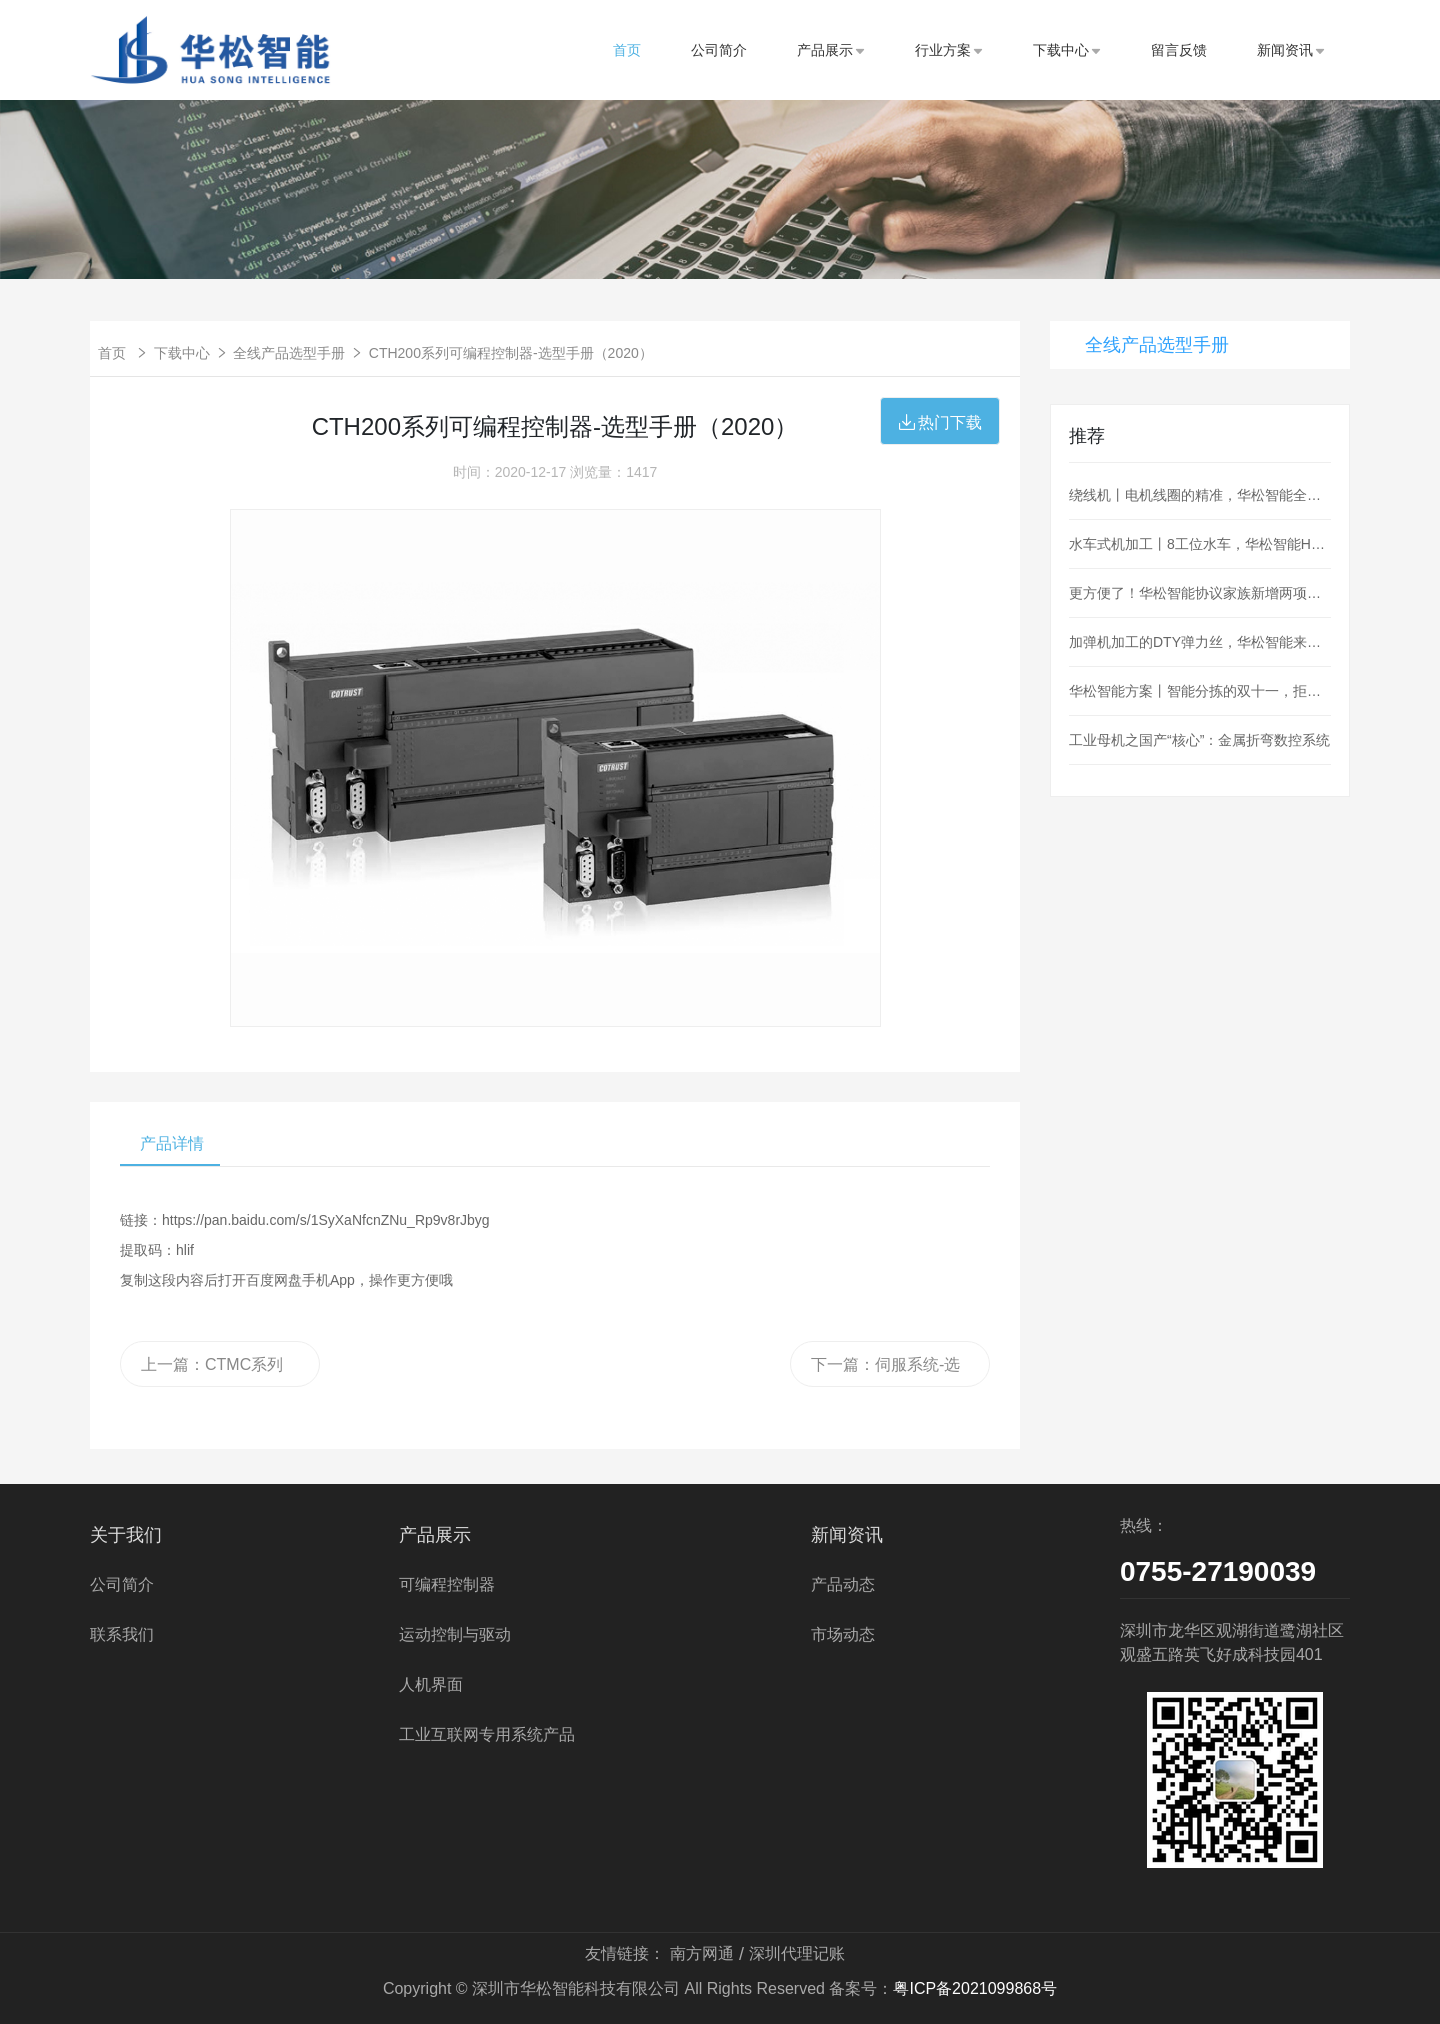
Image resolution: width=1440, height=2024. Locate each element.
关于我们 (126, 1535)
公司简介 (719, 50)
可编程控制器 (447, 1584)
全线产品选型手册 (289, 353)
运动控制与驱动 (455, 1634)
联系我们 (122, 1634)
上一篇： (212, 1371)
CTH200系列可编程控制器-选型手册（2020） (511, 353)
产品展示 (831, 50)
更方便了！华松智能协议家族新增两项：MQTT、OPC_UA (1200, 593)
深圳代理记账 (797, 1953)
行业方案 (949, 50)
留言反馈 (1179, 50)
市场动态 (843, 1634)
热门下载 (940, 422)
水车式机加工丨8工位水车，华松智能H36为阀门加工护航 (1200, 544)
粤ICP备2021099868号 (975, 1988)
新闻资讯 (1291, 50)
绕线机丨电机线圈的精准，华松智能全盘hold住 (1200, 495)
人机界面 (431, 1684)
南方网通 (702, 1953)
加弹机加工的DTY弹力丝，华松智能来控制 (1200, 642)
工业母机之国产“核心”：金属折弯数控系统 (1199, 740)
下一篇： (889, 1371)
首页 (627, 50)
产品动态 (843, 1584)
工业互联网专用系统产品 (487, 1734)
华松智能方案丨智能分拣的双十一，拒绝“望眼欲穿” (1200, 691)
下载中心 (1067, 50)
